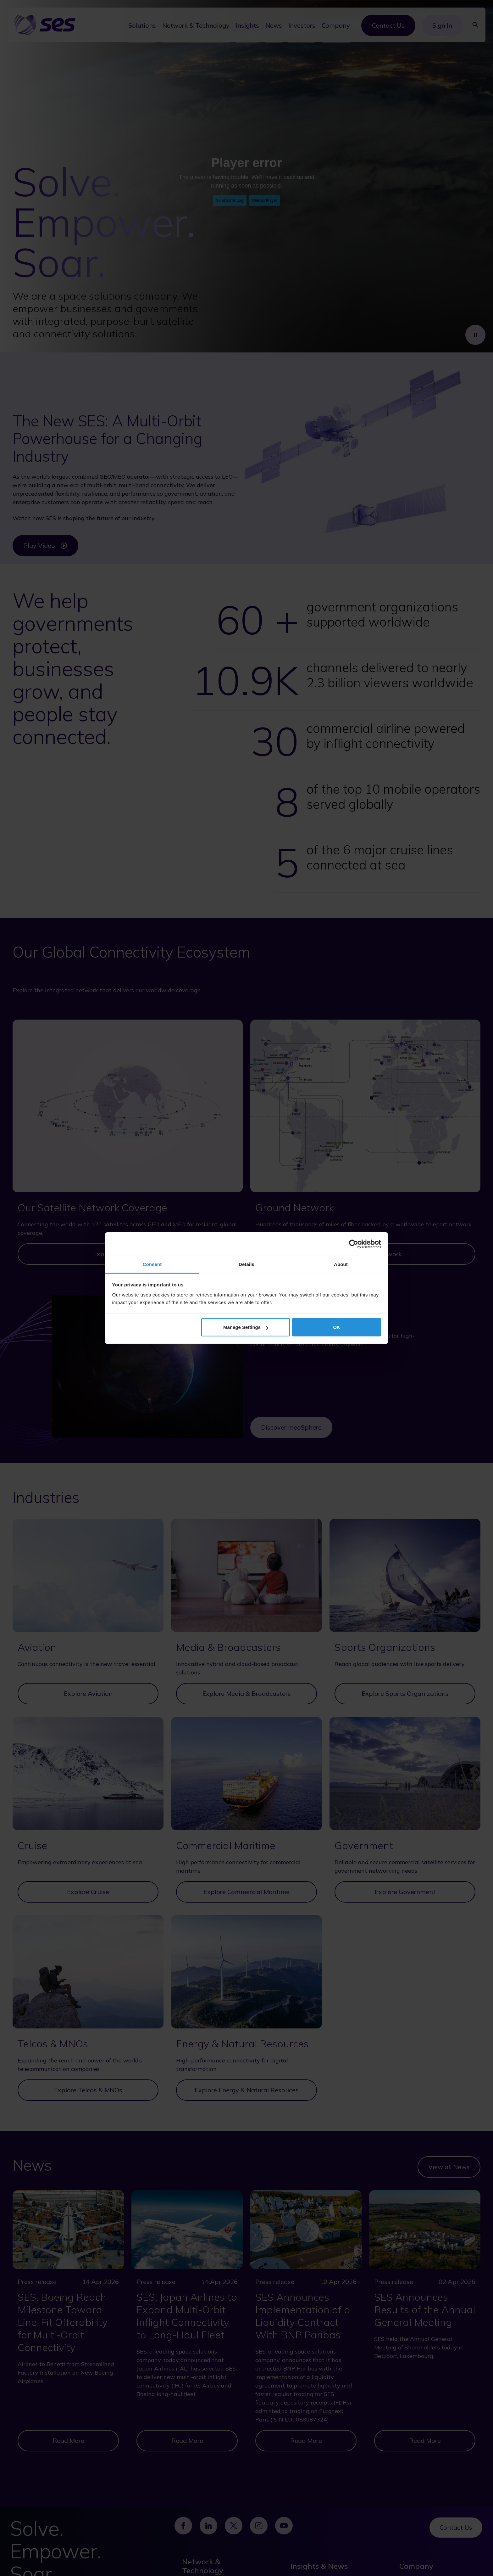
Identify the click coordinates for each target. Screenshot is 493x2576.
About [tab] (341, 1264)
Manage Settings (245, 1327)
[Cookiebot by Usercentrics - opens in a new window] (353, 1244)
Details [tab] (246, 1264)
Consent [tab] (152, 1264)
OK (336, 1327)
